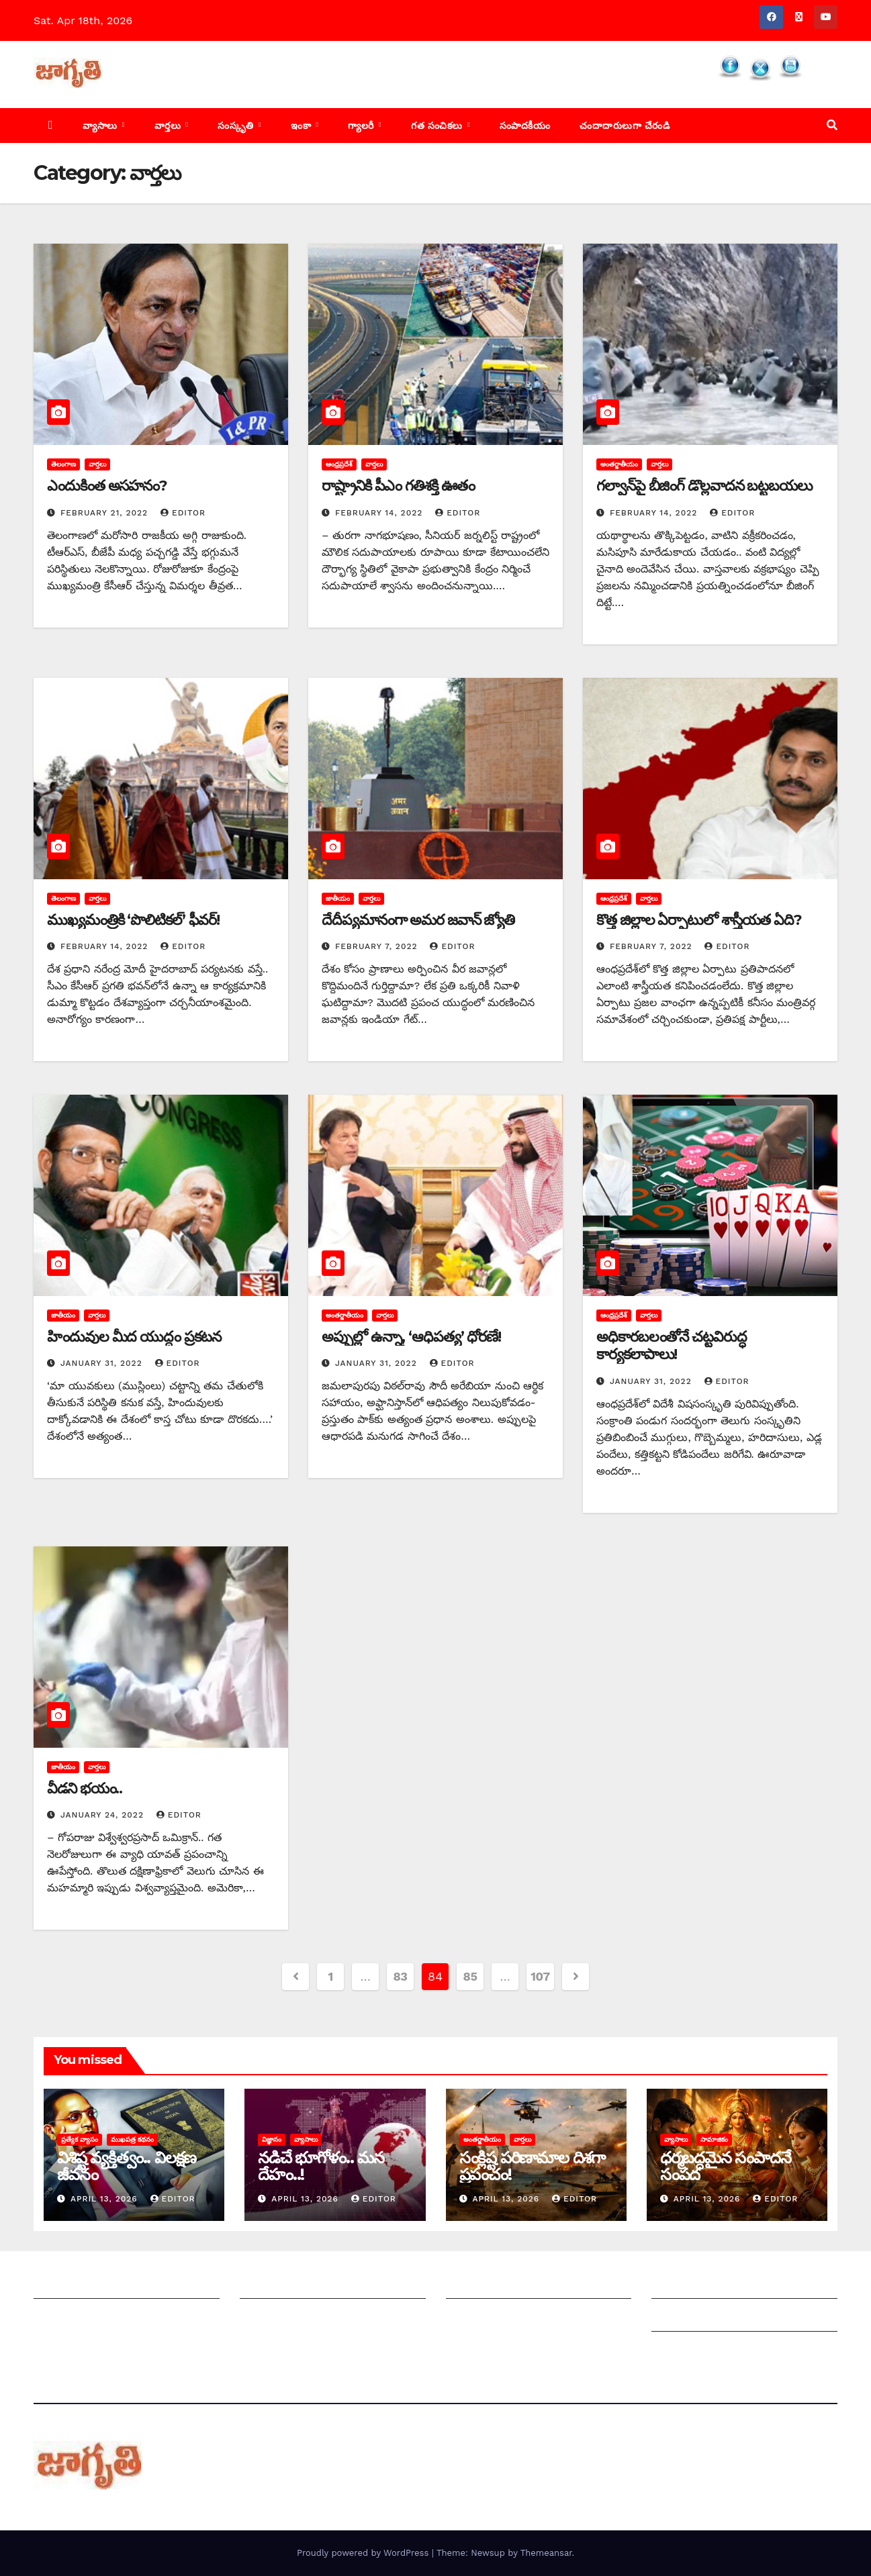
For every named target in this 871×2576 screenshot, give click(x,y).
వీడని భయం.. (84, 1788)
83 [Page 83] (401, 1976)
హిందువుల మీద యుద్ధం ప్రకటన (134, 1337)
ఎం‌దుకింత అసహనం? (107, 486)
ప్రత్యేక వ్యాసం (79, 2139)
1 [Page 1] (330, 1976)
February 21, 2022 (105, 512)
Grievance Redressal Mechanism (737, 2285)
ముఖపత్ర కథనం (132, 2139)
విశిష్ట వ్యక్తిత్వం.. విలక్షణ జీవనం (126, 2166)
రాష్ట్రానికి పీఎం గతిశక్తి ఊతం (398, 486)
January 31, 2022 (103, 1363)
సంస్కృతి (237, 125)
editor (183, 512)
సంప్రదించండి (61, 2318)
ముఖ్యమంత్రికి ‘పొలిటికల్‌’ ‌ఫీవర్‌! (133, 920)
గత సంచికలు (438, 125)
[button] (832, 125)
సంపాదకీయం (525, 125)
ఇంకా (302, 125)
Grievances (680, 2318)
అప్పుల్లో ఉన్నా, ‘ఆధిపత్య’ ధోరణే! (411, 1337)
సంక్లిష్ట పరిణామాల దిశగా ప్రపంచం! (532, 2166)
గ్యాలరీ (362, 125)
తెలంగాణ (63, 464)
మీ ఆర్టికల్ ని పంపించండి (293, 2285)
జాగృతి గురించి (66, 2285)
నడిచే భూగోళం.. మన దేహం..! (321, 2166)
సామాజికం (714, 2139)
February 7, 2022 (378, 946)
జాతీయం (338, 898)
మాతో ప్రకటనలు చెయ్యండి (297, 2318)
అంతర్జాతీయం (619, 464)
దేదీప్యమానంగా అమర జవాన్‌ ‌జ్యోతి (418, 920)
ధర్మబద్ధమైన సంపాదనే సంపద (725, 2166)
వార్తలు (169, 125)
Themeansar (546, 2553)
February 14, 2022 (380, 512)
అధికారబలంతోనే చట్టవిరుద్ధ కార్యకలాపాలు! (671, 1345)
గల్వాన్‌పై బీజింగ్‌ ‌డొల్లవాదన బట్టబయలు (704, 486)
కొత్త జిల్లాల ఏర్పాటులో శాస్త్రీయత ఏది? (699, 920)
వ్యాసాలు (101, 125)
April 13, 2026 (106, 2198)
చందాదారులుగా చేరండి (625, 125)
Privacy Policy (687, 2350)
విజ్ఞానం (271, 2139)
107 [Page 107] (540, 1976)
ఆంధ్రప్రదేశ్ (339, 464)
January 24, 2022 (103, 1815)
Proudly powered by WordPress (364, 2553)
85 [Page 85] (470, 1976)
